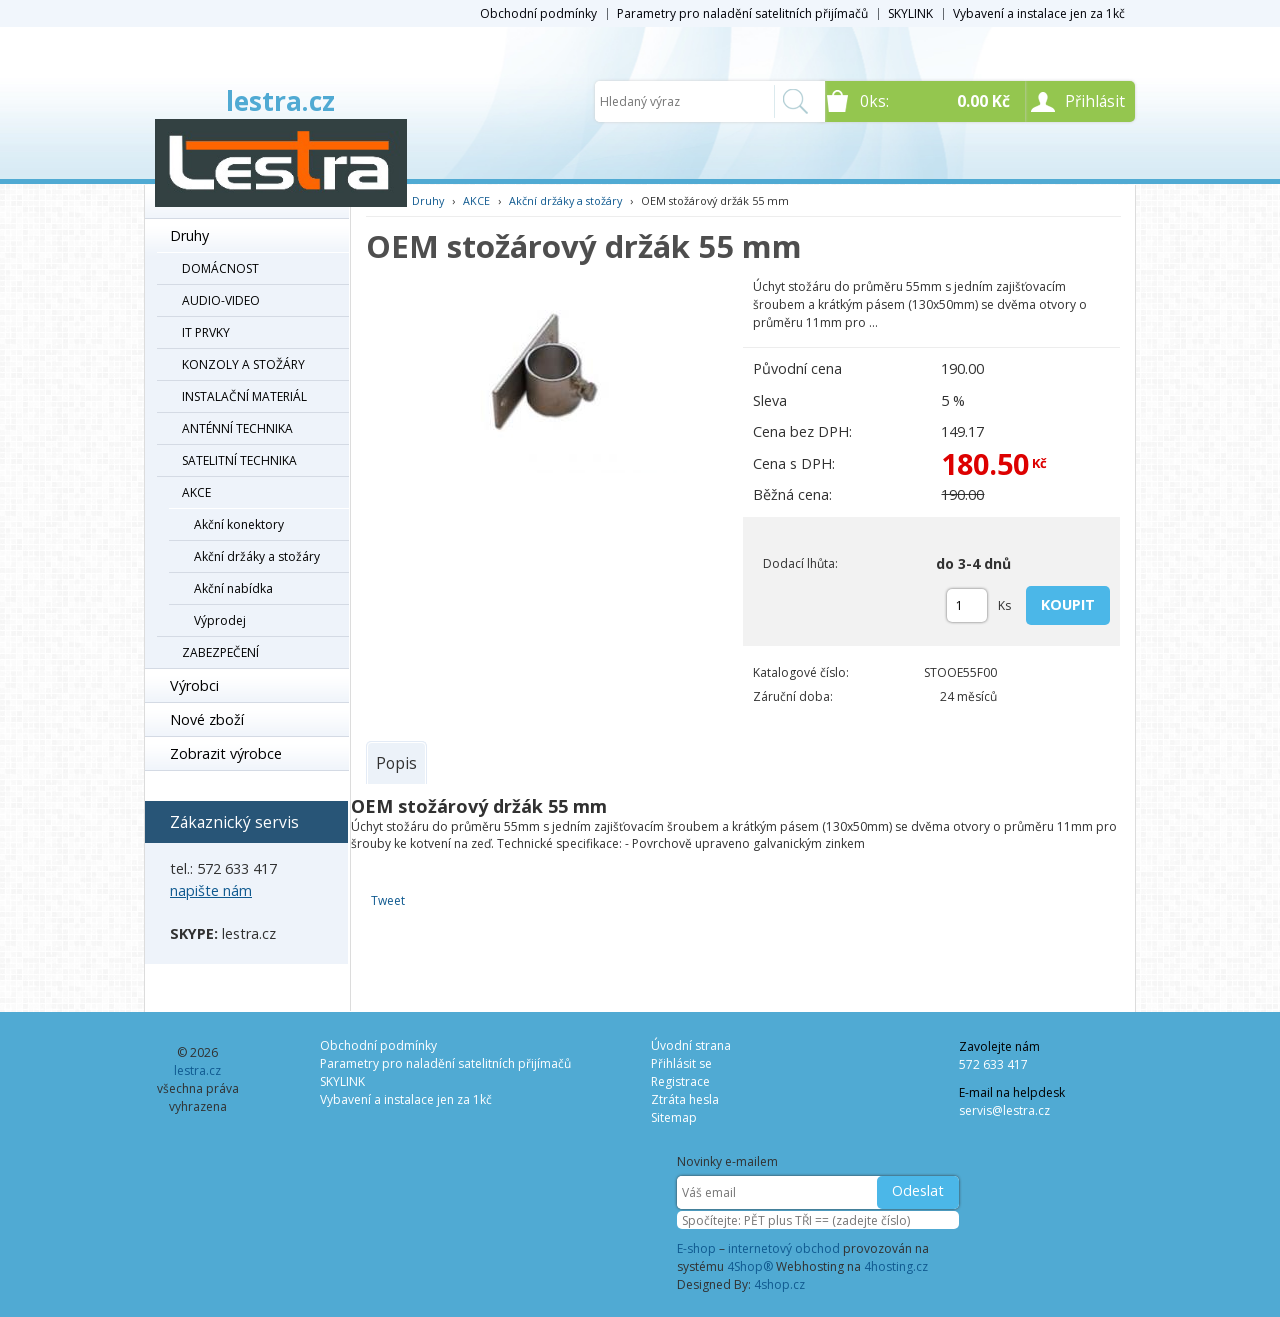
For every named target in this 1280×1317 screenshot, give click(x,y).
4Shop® (750, 1266)
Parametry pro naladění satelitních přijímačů (742, 13)
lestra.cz (280, 101)
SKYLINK (910, 13)
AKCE (196, 492)
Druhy (189, 235)
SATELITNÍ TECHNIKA (239, 460)
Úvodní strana (691, 1045)
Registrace (680, 1081)
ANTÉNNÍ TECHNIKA (237, 428)
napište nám (211, 890)
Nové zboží (207, 719)
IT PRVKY (206, 332)
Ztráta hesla (685, 1099)
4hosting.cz (896, 1266)
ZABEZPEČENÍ (220, 652)
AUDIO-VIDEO (221, 300)
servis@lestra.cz (1004, 1110)
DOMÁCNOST (220, 268)
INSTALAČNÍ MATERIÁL (244, 396)
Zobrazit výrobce (226, 753)
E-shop (696, 1248)
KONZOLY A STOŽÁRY (243, 364)
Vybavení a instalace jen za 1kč (1039, 13)
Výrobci (194, 685)
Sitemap (674, 1117)
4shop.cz (779, 1284)
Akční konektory (239, 524)
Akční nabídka (233, 588)
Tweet (388, 900)
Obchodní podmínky (538, 13)
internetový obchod (784, 1248)
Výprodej (220, 620)
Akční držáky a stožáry (257, 556)
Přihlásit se (681, 1063)
